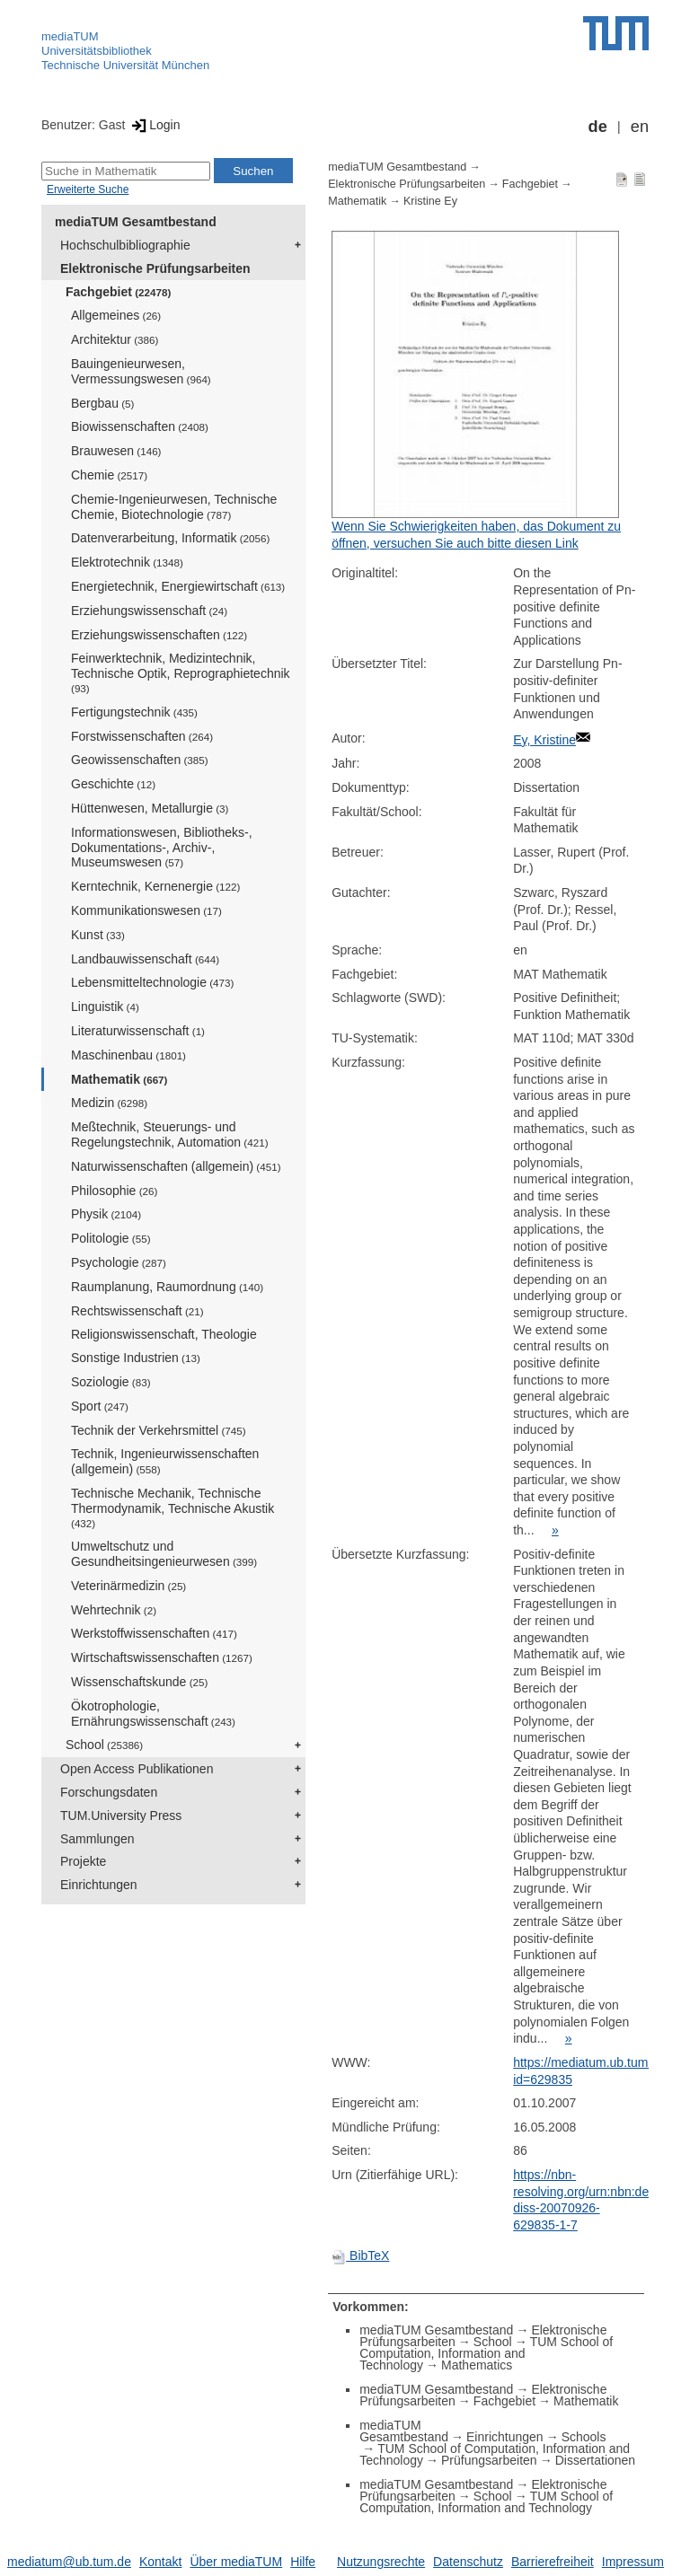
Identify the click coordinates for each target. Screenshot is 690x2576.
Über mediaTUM (236, 2561)
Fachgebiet (118, 292)
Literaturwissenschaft (138, 1031)
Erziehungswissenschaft (149, 610)
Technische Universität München (125, 65)
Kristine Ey (430, 201)
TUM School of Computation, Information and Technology (486, 2353)
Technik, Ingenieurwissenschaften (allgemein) (165, 1461)
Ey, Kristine (544, 740)
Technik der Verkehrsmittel (158, 1430)
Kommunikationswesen (146, 910)
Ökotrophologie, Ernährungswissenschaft (153, 1713)
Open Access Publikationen (136, 1769)
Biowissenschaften (139, 426)
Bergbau (102, 403)
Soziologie (111, 1382)
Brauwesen (116, 451)
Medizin (109, 1102)
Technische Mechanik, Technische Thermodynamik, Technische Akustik (172, 1507)
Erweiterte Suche (87, 189)
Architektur (114, 339)
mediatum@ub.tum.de (69, 2561)
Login (154, 125)
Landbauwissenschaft (145, 959)
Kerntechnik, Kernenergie (155, 886)
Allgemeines (116, 315)
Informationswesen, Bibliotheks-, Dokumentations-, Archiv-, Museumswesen (161, 847)
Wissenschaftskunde (139, 1682)
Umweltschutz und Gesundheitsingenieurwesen (164, 1554)
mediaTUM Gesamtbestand (136, 222)
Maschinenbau (128, 1055)
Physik (106, 1214)
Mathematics (476, 2365)
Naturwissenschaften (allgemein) (176, 1166)
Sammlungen (97, 1839)
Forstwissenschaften (142, 736)
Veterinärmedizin (128, 1585)
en (640, 127)
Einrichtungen (98, 1884)
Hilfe (302, 2561)
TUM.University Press (120, 1815)
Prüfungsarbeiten (489, 2460)
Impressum (633, 2561)
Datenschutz (468, 2561)
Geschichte (113, 784)
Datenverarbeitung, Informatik (170, 538)
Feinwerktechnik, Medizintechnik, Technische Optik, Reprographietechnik (180, 672)
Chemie (109, 475)
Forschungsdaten (108, 1792)
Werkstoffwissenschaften (154, 1633)
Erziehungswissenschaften (159, 635)
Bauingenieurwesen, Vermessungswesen (141, 371)
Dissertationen (595, 2460)
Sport (99, 1406)
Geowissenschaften (139, 759)
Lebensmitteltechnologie (152, 982)
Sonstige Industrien (135, 1357)
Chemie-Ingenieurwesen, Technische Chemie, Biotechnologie (174, 507)
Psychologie (118, 1262)
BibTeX (360, 2255)
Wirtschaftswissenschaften (161, 1657)
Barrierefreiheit (552, 2561)
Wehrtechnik (113, 1610)
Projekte (83, 1861)
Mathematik (119, 1079)
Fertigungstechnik (134, 712)
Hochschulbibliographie (125, 245)
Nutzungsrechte (381, 2561)
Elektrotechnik (127, 562)
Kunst (98, 935)
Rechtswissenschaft (137, 1311)
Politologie (111, 1238)
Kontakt (160, 2561)
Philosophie (114, 1190)
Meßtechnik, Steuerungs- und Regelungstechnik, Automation (170, 1134)
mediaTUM (70, 36)
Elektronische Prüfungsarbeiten (155, 268)
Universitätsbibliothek (96, 50)
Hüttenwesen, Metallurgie (149, 808)
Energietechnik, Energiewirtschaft (178, 586)
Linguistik (105, 1006)
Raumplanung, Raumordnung (167, 1286)
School (104, 1744)
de (597, 127)
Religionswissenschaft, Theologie (164, 1334)
